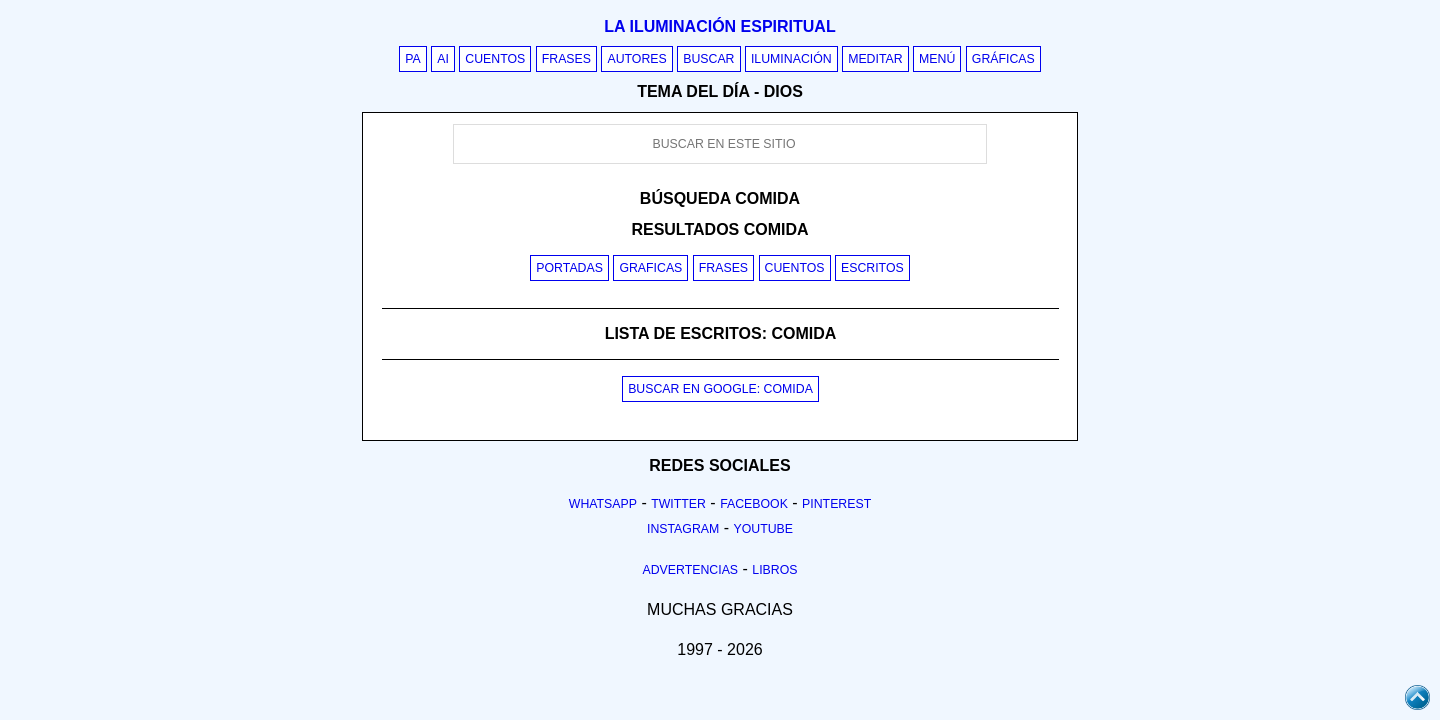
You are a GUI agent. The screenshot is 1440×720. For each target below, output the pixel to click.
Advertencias (691, 570)
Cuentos (495, 59)
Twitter (678, 504)
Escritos (872, 268)
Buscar (708, 59)
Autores (636, 59)
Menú (937, 59)
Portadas (569, 268)
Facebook (754, 504)
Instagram (683, 529)
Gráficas (1003, 59)
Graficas (650, 268)
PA (413, 59)
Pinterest (836, 504)
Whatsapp (603, 504)
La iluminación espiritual (719, 26)
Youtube (763, 529)
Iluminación (791, 59)
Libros (774, 570)
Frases (566, 59)
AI (443, 59)
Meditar (875, 59)
